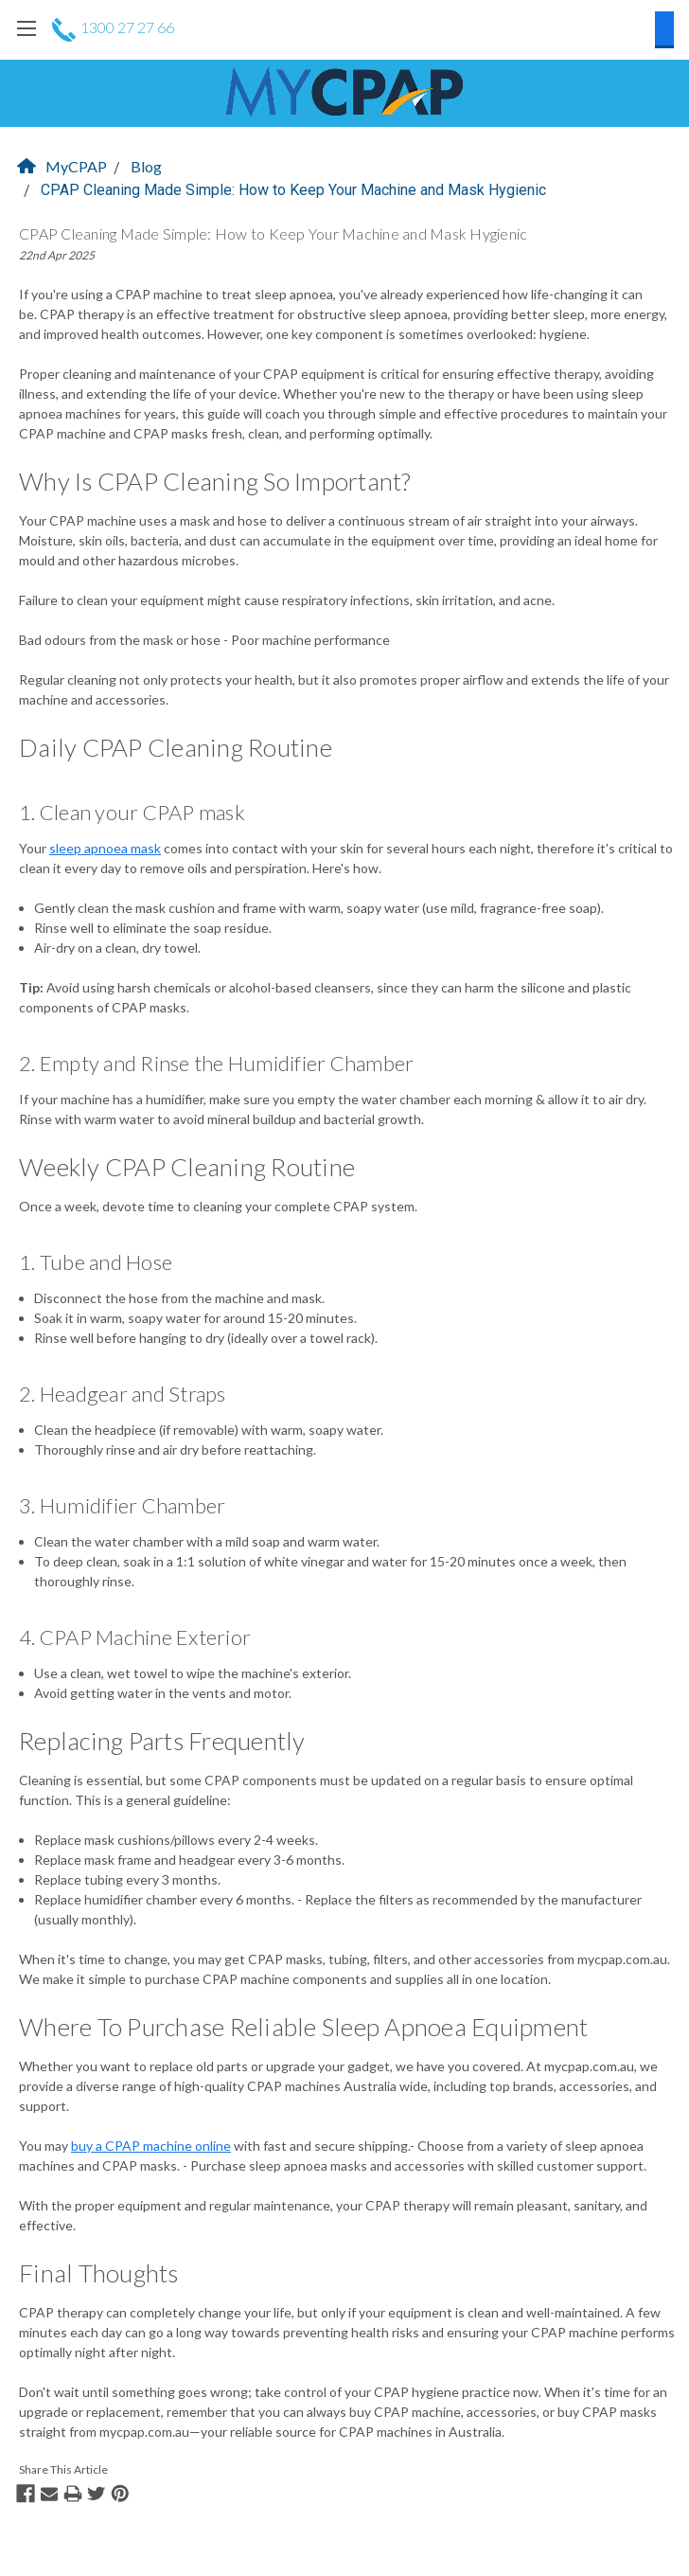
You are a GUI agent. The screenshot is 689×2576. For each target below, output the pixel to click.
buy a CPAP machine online (151, 2146)
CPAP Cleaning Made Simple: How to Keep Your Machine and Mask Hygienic (293, 190)
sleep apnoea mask (105, 848)
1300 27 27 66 (113, 27)
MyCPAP (62, 166)
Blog (146, 166)
